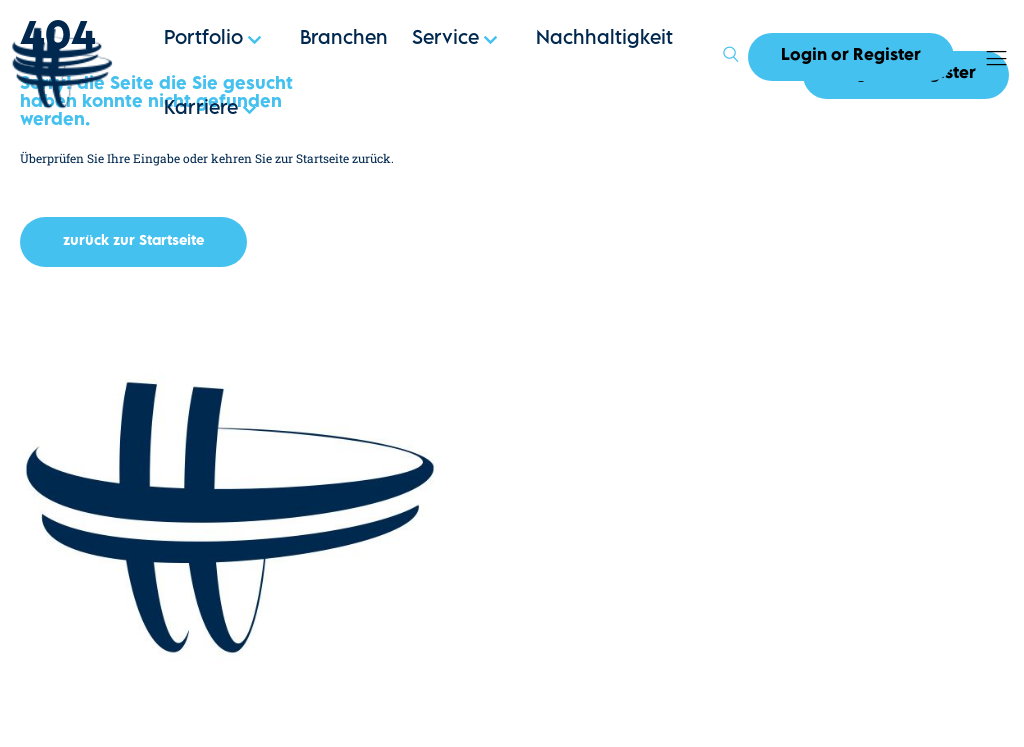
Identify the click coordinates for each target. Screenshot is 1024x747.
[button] (133, 242)
